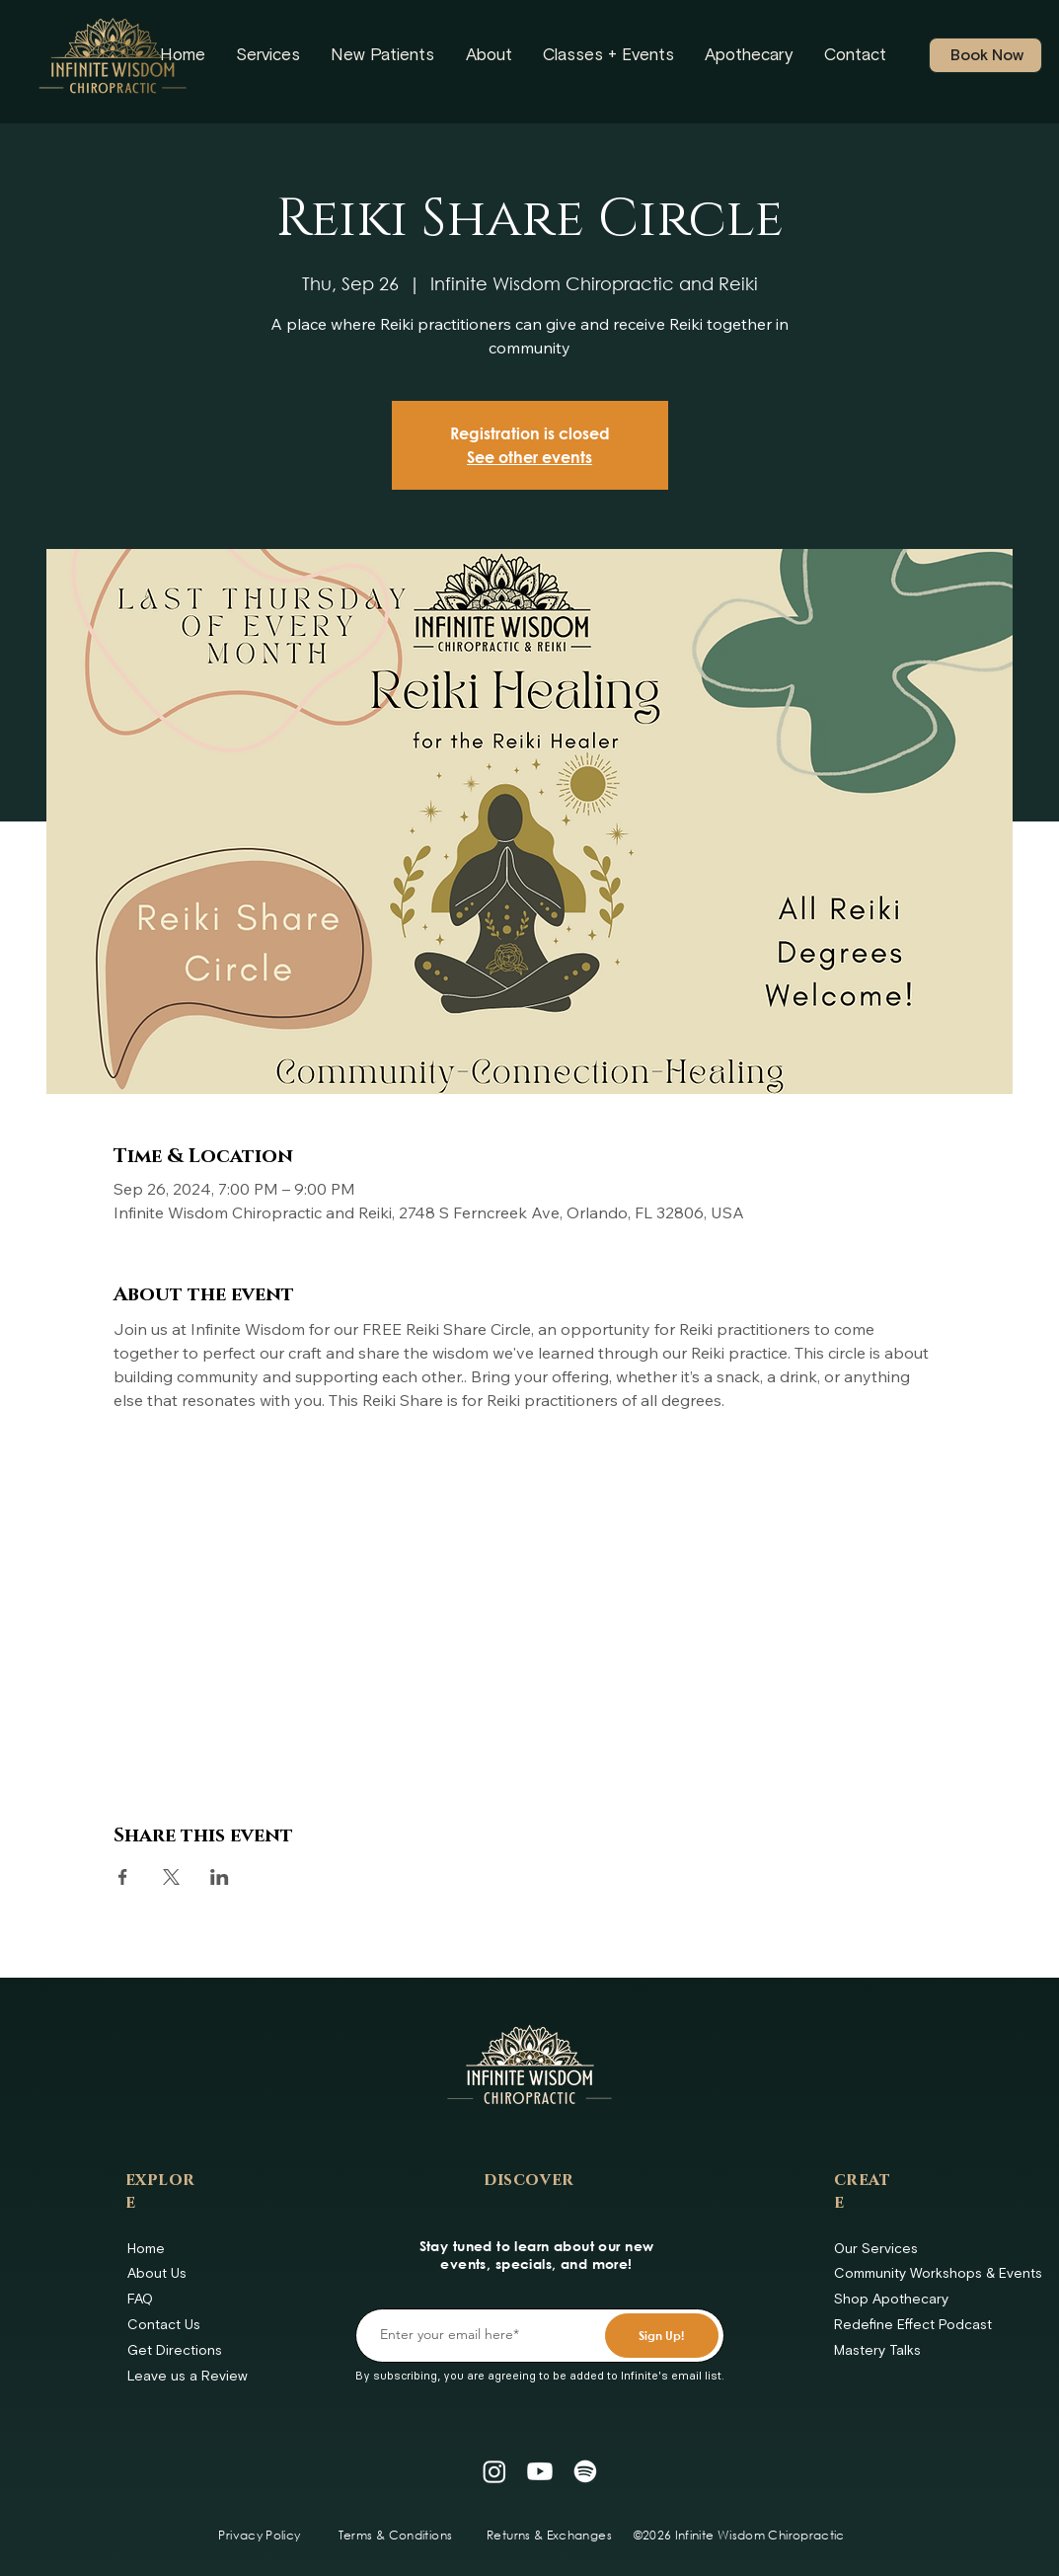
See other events (529, 456)
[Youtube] (540, 2471)
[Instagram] (494, 2471)
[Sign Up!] (662, 2335)
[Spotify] (585, 2471)
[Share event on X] (171, 1877)
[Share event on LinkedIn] (219, 1877)
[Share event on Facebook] (122, 1877)
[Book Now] (985, 55)
